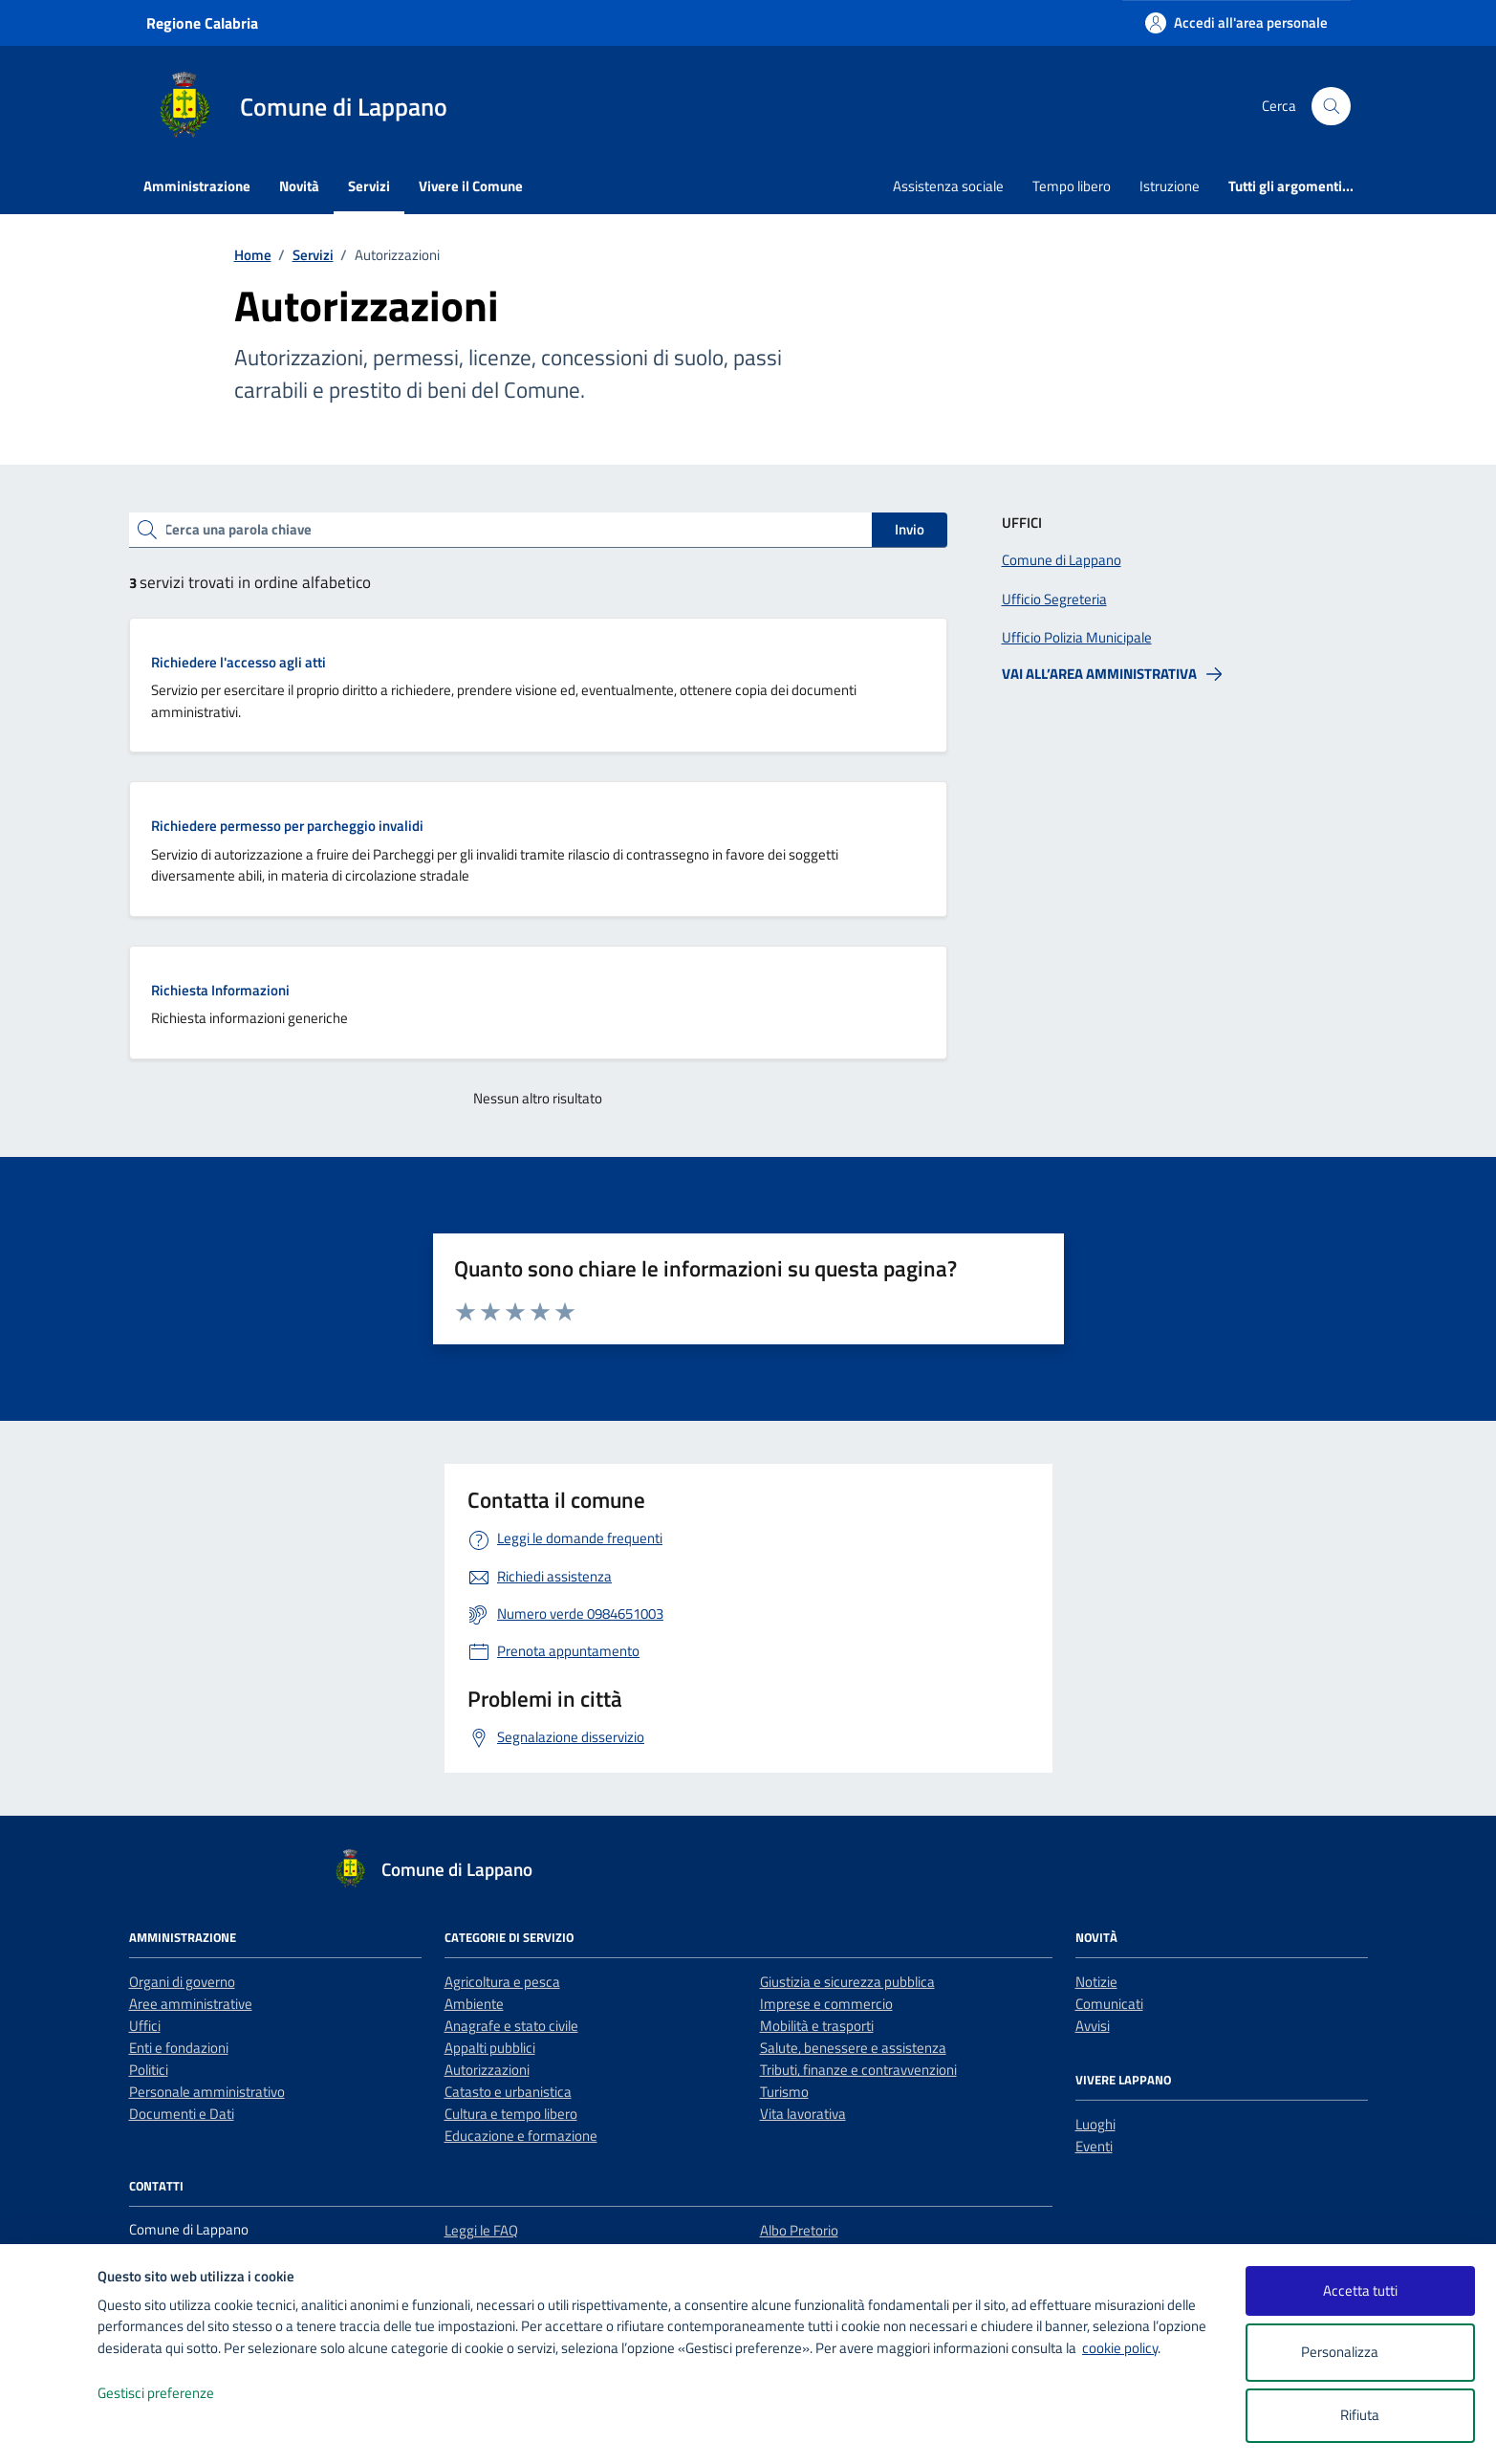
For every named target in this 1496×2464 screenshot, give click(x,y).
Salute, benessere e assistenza (853, 2048)
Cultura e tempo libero (510, 2114)
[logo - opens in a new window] (49, 2430)
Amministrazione (196, 186)
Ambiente (474, 2004)
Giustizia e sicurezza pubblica (847, 1982)
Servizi (369, 186)
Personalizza (1360, 2353)
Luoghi (1095, 2124)
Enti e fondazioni (178, 2048)
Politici (148, 2070)
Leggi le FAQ (481, 2230)
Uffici (145, 2026)
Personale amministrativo (207, 2092)
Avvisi (1092, 2026)
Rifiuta (1359, 2415)
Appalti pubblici (489, 2048)
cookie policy (1120, 2348)
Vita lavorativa (803, 2114)
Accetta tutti (1360, 2290)
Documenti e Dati (181, 2114)
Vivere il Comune (471, 186)
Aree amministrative (190, 2004)
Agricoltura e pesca (502, 1982)
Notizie (1096, 1982)
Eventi (1094, 2146)
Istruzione (1169, 186)
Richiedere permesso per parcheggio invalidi (287, 826)
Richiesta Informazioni (220, 990)
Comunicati (1109, 2004)
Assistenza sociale (948, 186)
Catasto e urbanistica (508, 2092)
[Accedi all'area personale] (1236, 22)
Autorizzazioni (487, 2070)
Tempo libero (1071, 186)
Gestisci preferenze (176, 2394)
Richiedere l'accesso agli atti (238, 662)
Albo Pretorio (799, 2230)
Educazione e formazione (520, 2136)
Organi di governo (182, 1982)
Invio (909, 529)
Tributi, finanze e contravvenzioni (858, 2070)
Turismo (784, 2092)
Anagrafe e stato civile (511, 2026)
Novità (299, 186)
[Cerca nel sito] (1331, 106)
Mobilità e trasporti (817, 2026)
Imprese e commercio (826, 2004)
